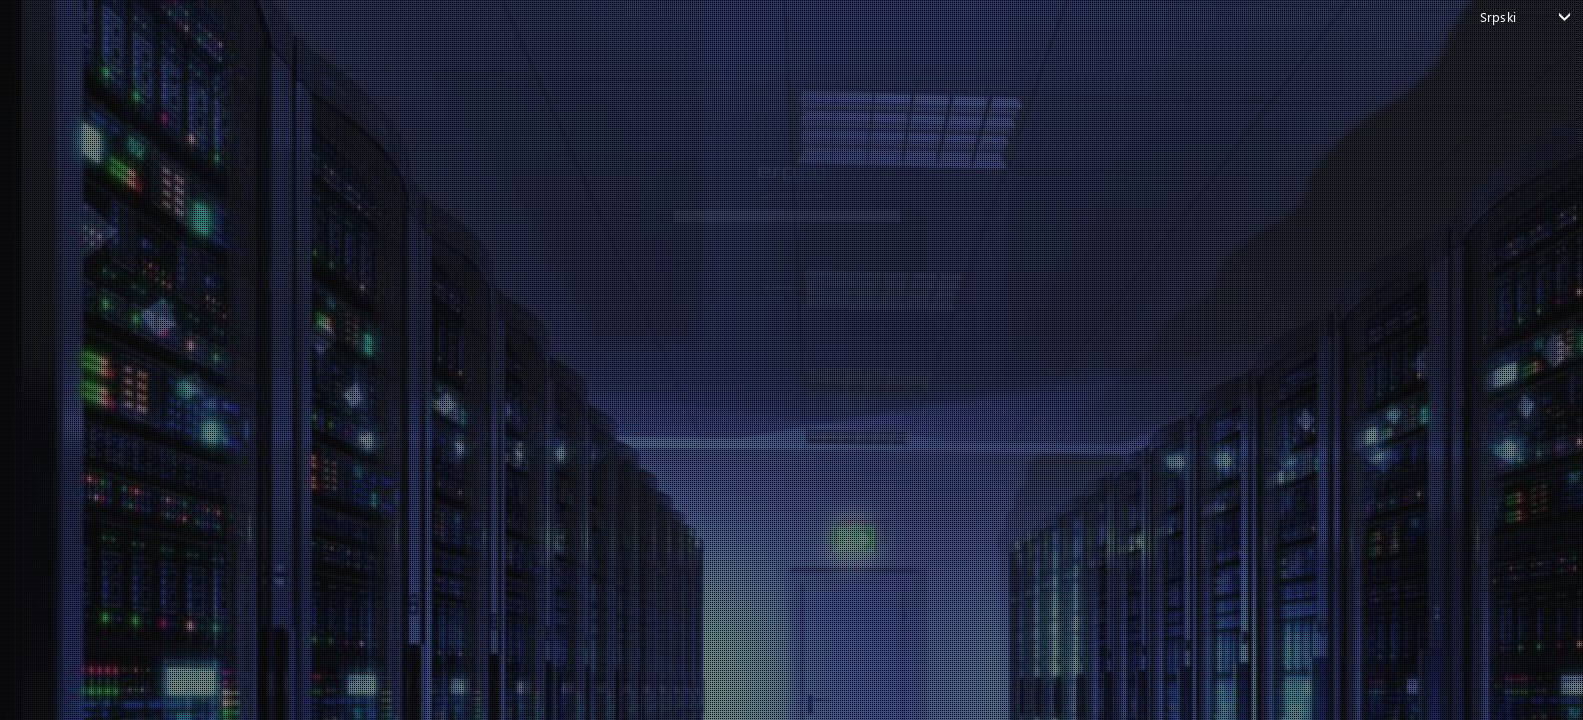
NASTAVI (777, 242)
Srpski (1498, 16)
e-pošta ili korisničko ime (525, 149)
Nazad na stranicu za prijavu (776, 304)
